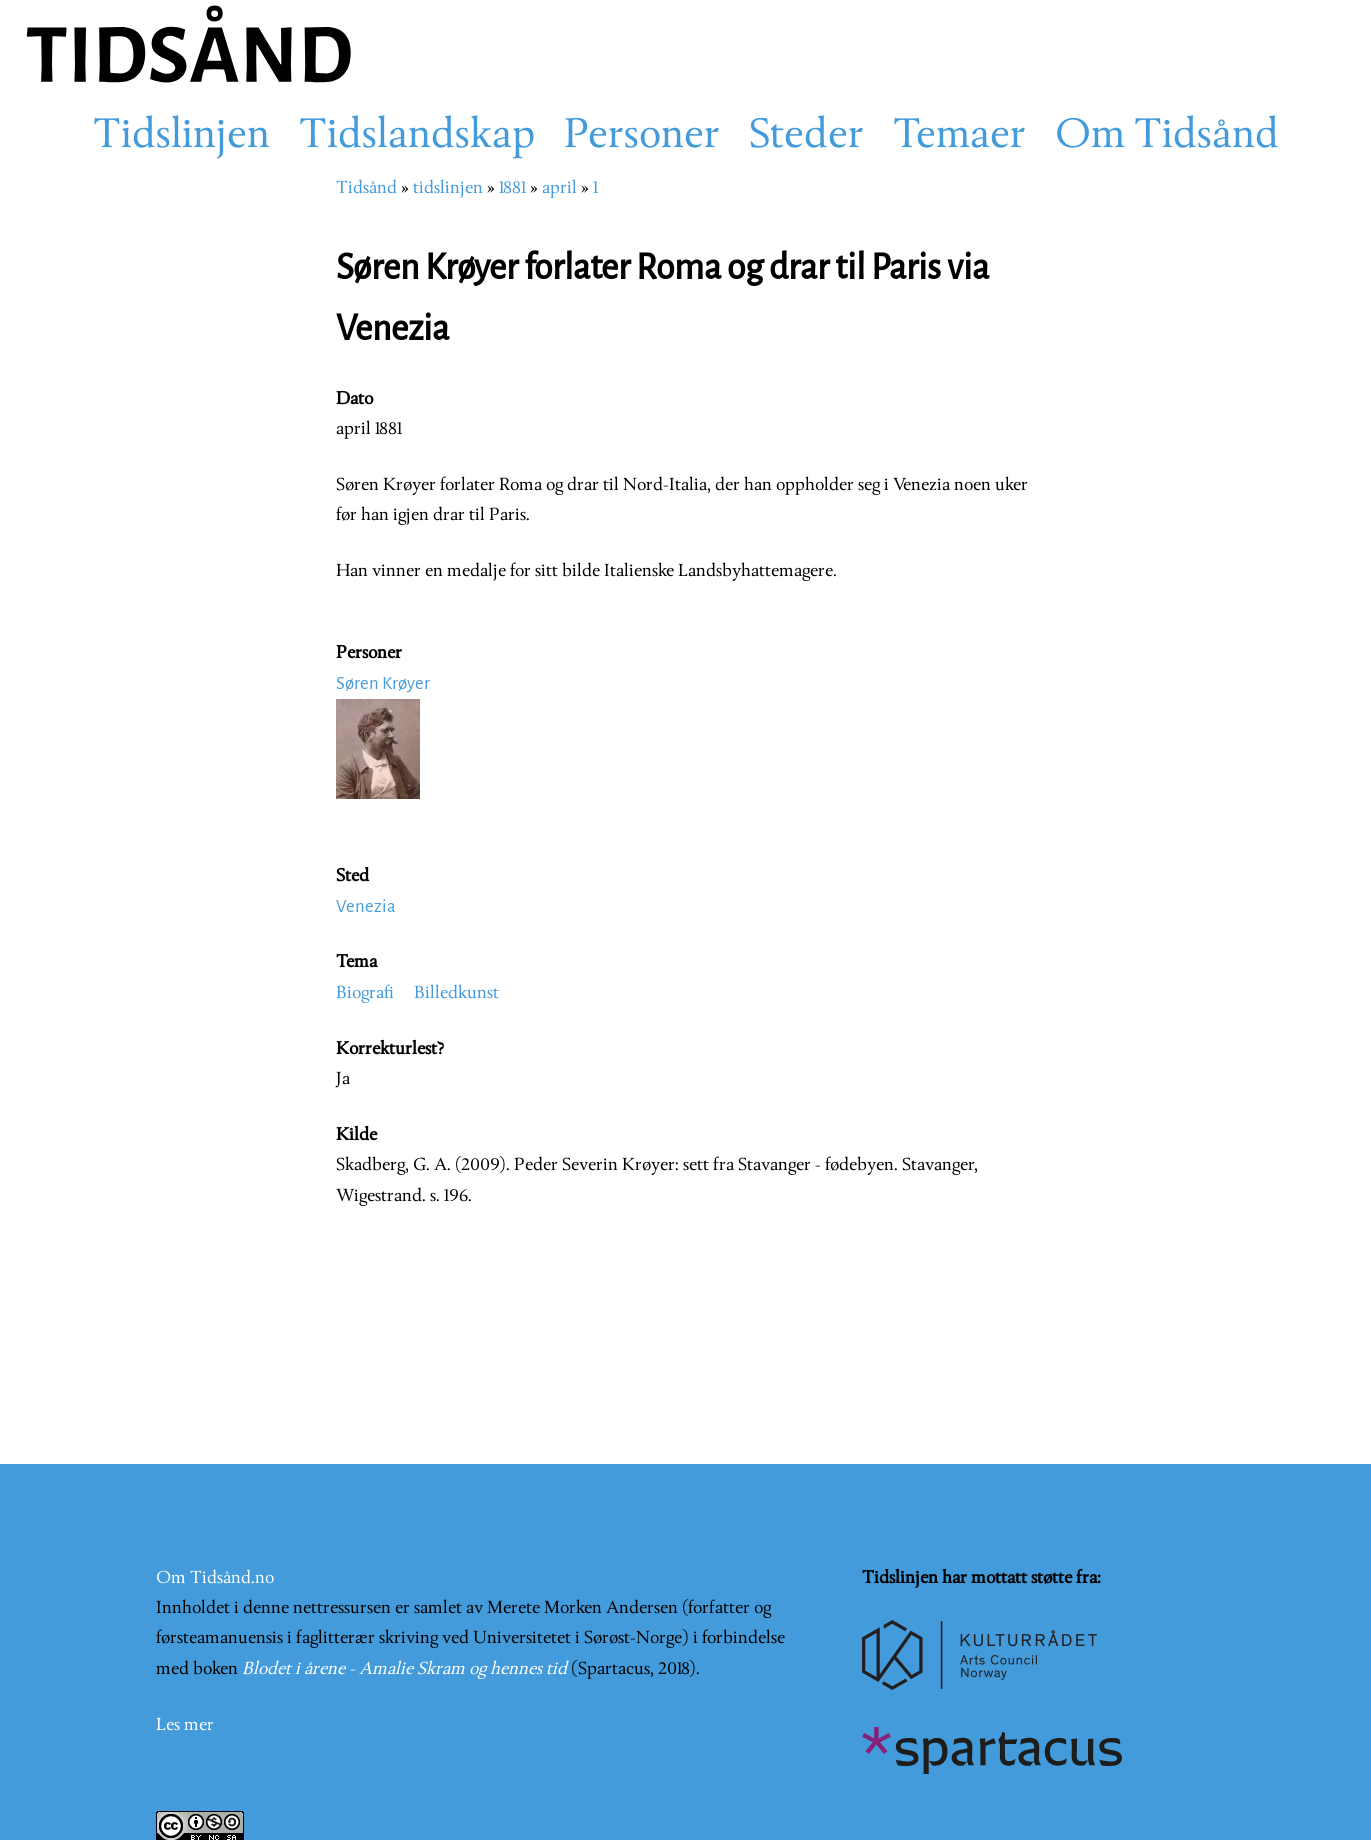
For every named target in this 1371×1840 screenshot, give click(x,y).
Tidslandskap (417, 137)
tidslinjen (448, 188)
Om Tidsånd (1167, 137)
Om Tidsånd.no (215, 1578)
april (559, 188)
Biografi (365, 993)
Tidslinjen (181, 137)
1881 (512, 188)
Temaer (959, 137)
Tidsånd (366, 188)
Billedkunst (456, 993)
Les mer (185, 1725)
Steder (806, 137)
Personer (642, 137)
